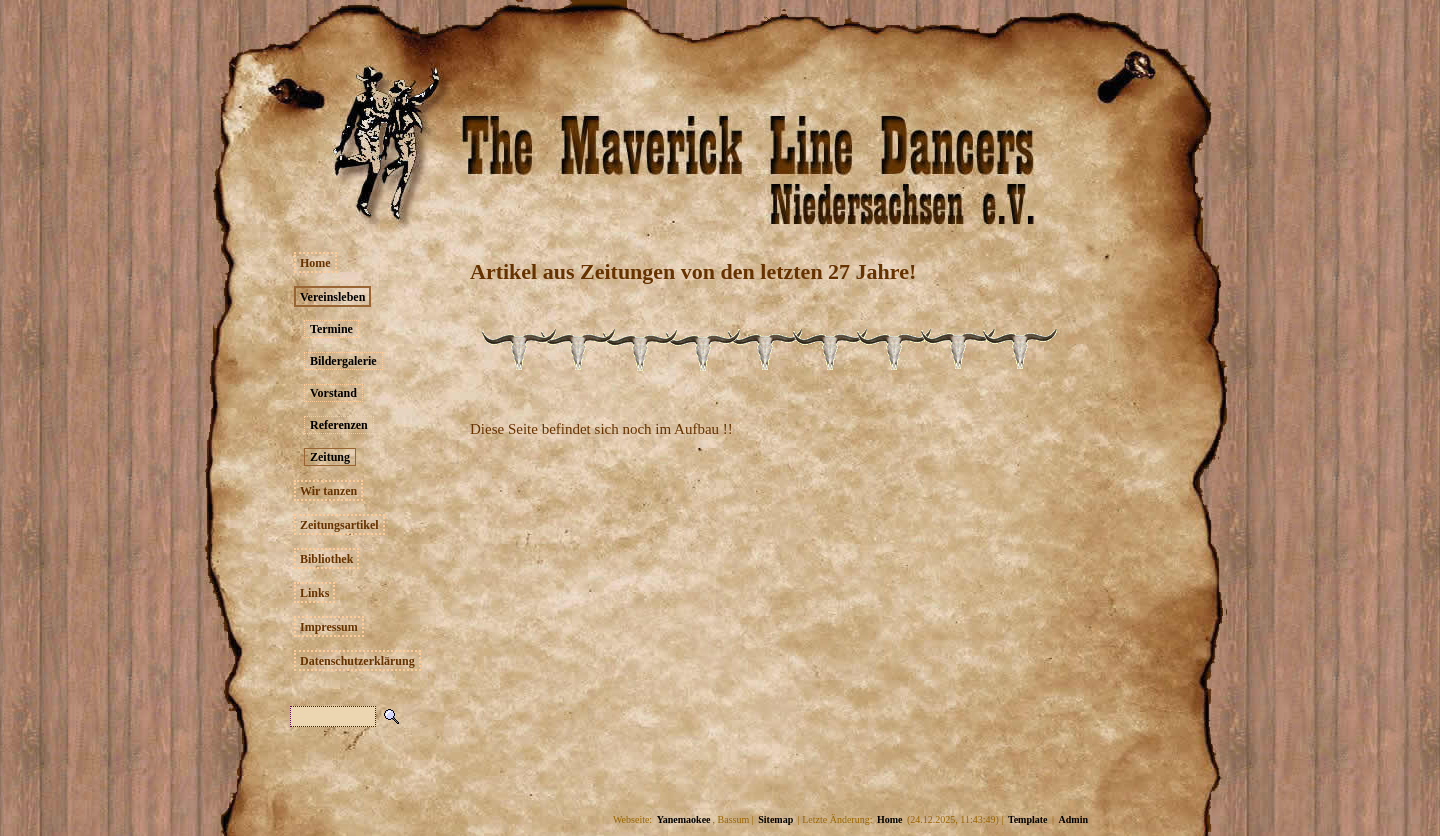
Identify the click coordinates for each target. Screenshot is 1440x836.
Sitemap (775, 819)
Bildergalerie (343, 361)
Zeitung (330, 457)
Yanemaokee (684, 819)
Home (315, 263)
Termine (331, 329)
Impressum (329, 627)
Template (1028, 819)
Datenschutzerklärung (357, 661)
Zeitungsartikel (339, 525)
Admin (1073, 819)
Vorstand (333, 393)
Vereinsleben (332, 297)
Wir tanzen (328, 491)
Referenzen (339, 425)
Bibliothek (326, 559)
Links (314, 593)
